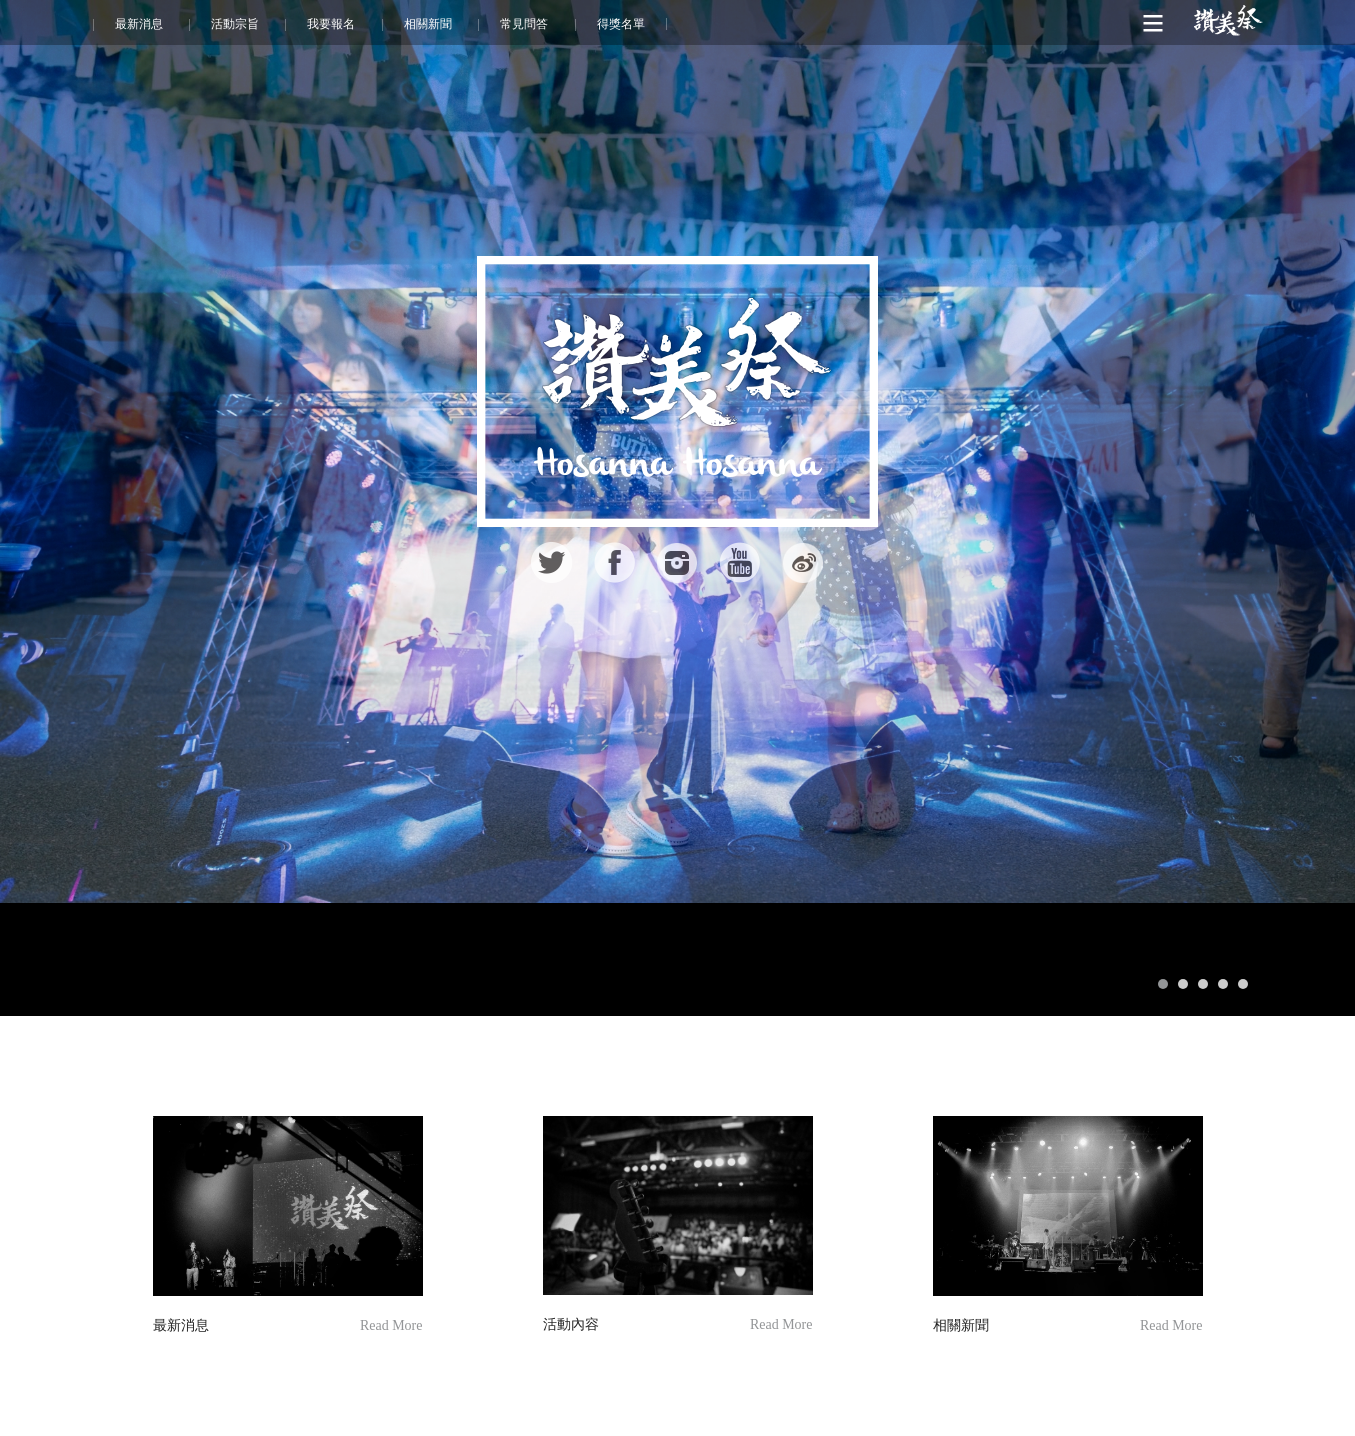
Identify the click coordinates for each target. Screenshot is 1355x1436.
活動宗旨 (235, 24)
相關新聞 (428, 24)
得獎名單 (621, 24)
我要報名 (331, 24)
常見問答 (524, 24)
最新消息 (139, 24)
